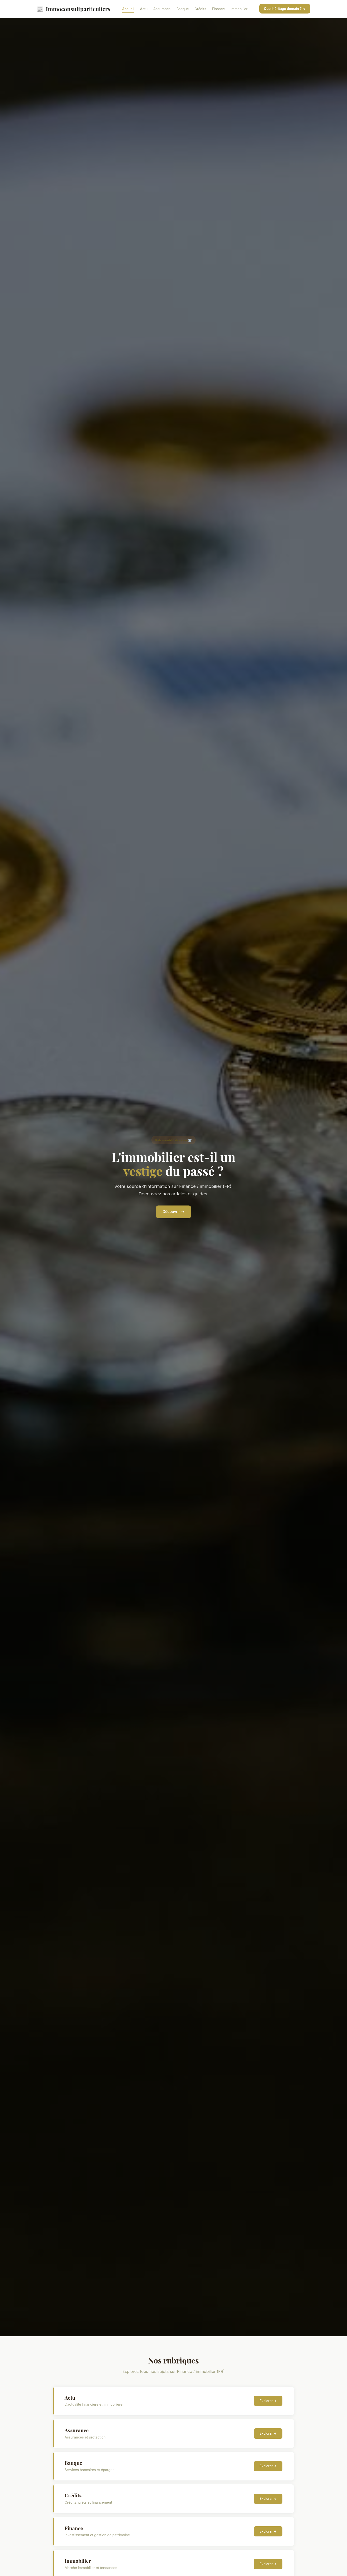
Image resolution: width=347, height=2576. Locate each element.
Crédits (200, 9)
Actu (143, 9)
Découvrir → (174, 1211)
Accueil (128, 9)
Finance (218, 9)
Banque (182, 9)
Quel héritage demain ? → (285, 9)
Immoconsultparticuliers (73, 9)
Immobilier (239, 9)
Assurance (162, 9)
